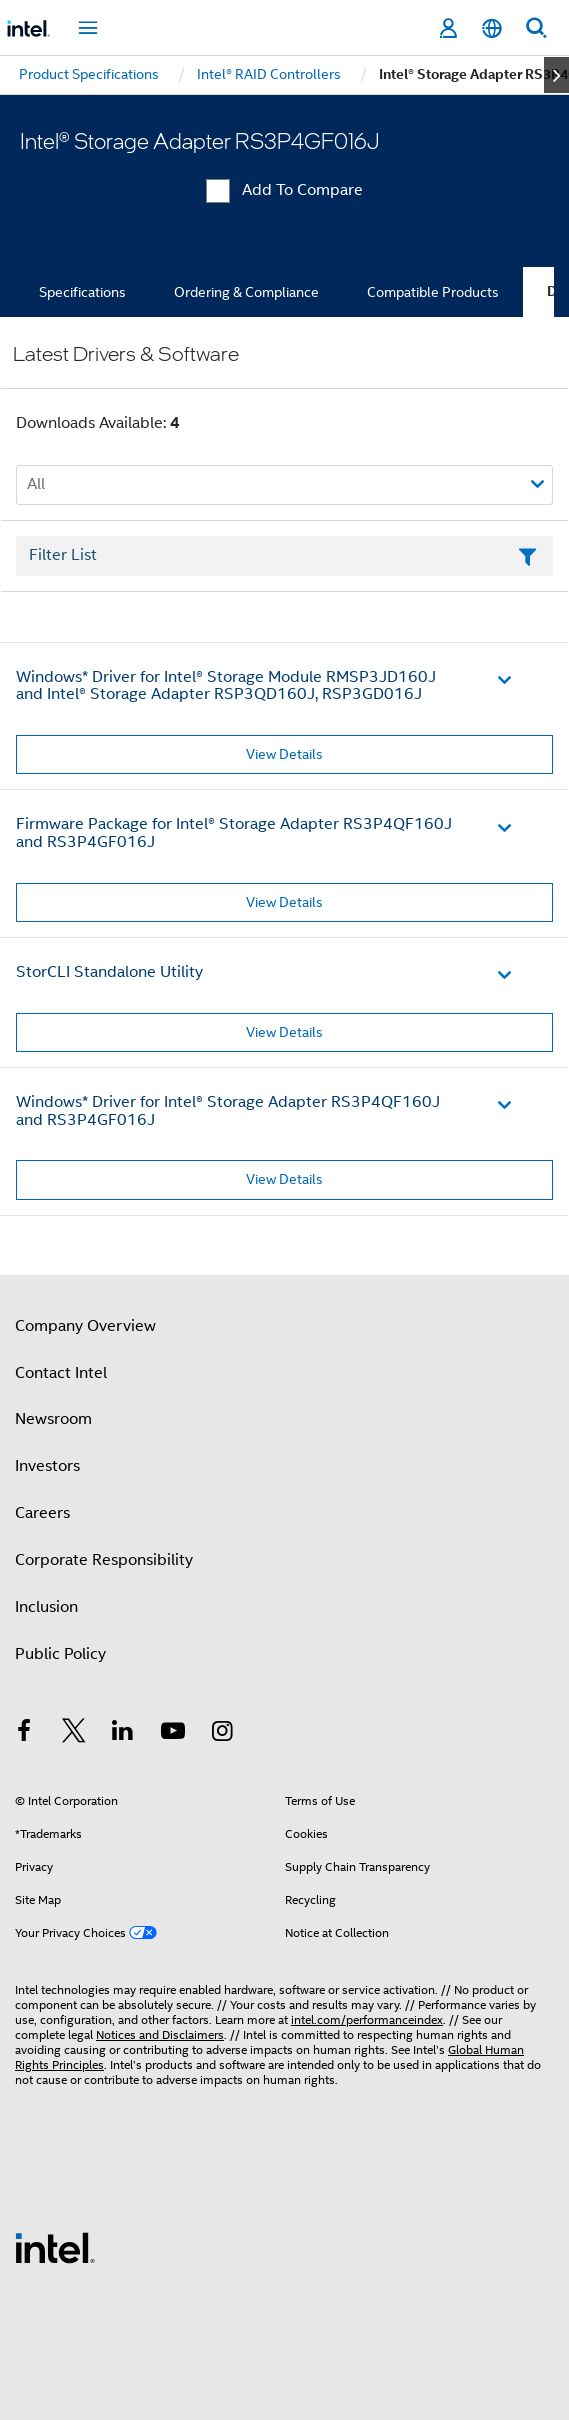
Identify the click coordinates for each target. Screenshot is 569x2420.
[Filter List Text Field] (284, 556)
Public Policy (60, 1654)
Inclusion (46, 1607)
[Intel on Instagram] (222, 1734)
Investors (47, 1466)
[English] (492, 28)
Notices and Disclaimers (160, 2034)
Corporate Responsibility (104, 1560)
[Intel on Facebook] (24, 1734)
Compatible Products (433, 292)
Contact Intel (61, 1373)
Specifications (82, 292)
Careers (42, 1513)
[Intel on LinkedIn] (123, 1734)
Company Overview (85, 1326)
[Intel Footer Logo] (55, 2247)
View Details (284, 754)
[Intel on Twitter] (74, 1734)
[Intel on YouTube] (173, 1734)
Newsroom (53, 1419)
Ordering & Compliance (246, 292)
